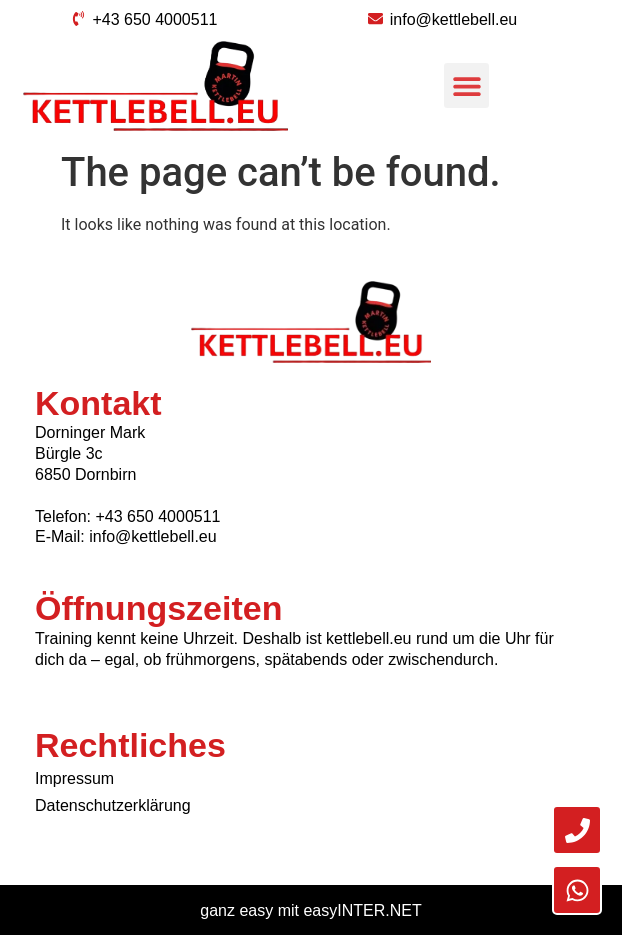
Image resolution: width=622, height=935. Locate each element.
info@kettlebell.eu (152, 536)
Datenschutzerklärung (113, 805)
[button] (466, 85)
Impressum (74, 778)
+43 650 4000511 (157, 516)
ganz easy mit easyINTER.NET (310, 910)
